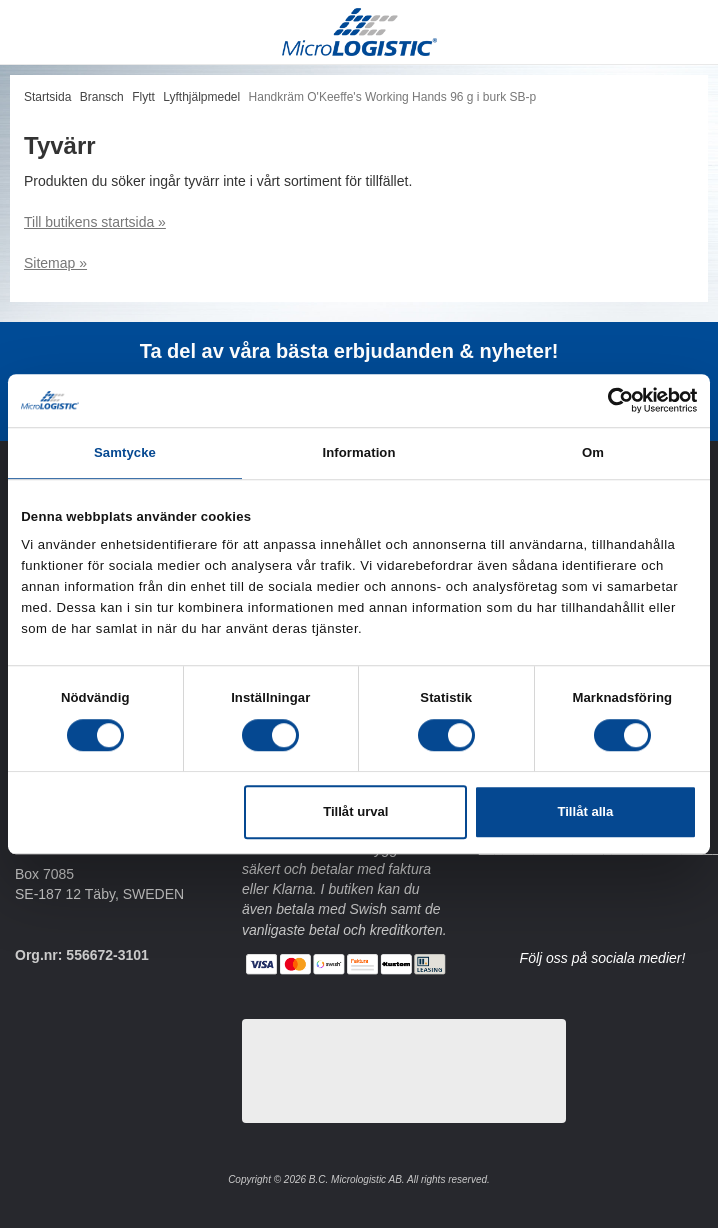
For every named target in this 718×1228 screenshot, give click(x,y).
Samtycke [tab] (125, 452)
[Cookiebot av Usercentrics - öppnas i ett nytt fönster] (609, 400)
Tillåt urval (355, 812)
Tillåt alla (585, 812)
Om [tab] (593, 452)
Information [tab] (358, 452)
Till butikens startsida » (95, 222)
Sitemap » (55, 263)
